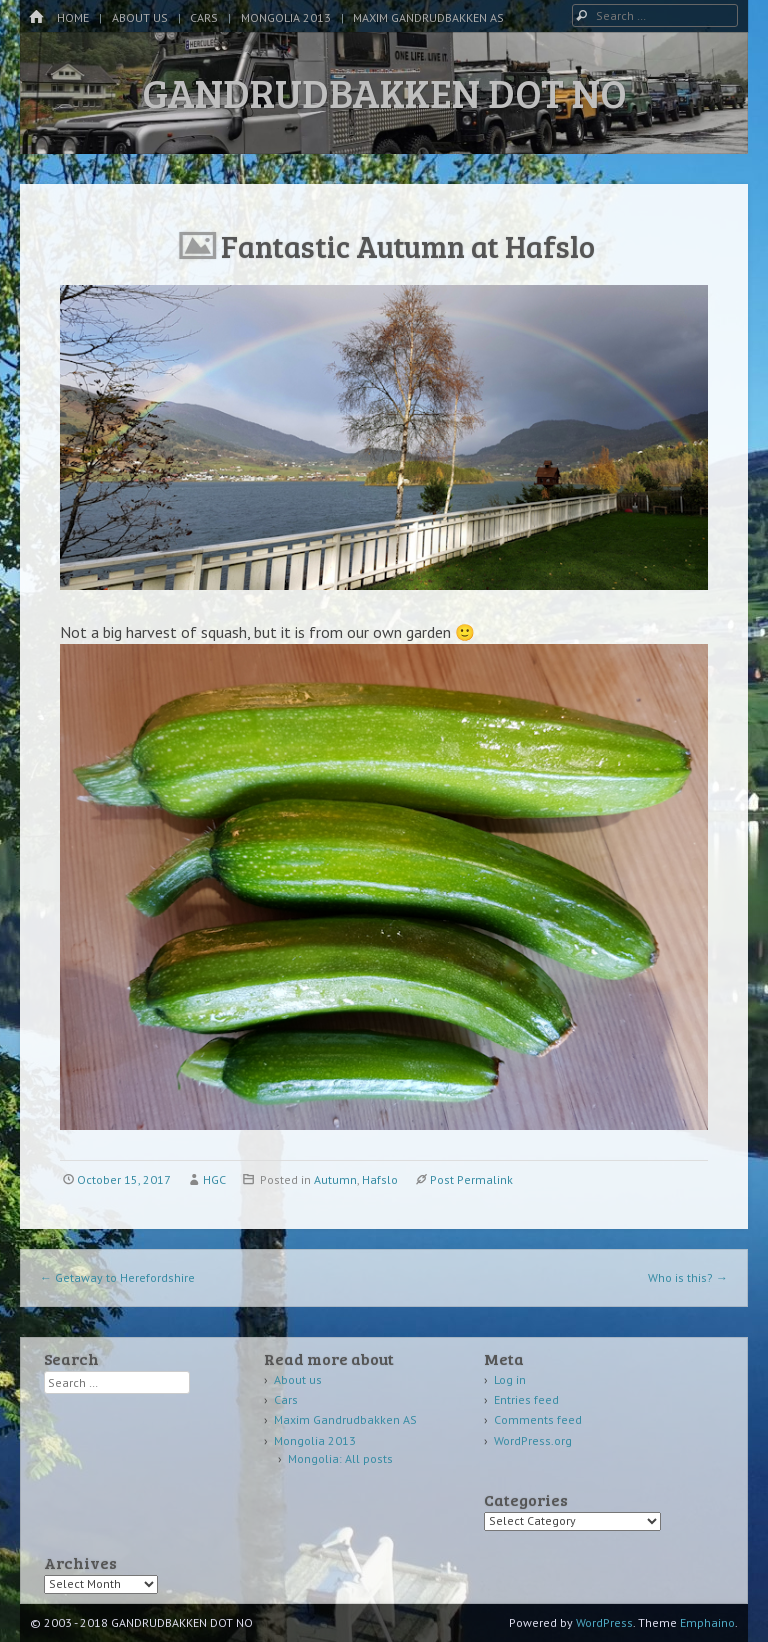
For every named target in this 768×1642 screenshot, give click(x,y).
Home (73, 17)
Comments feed (538, 1419)
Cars (204, 17)
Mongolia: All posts (340, 1458)
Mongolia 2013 (286, 17)
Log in (510, 1379)
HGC (214, 1179)
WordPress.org (533, 1440)
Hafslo (380, 1179)
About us (140, 17)
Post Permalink (471, 1179)
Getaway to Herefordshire (117, 1277)
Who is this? (688, 1277)
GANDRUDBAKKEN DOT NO (384, 92)
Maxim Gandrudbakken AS (428, 17)
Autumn (335, 1179)
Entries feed (526, 1399)
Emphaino (707, 1622)
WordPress (604, 1622)
